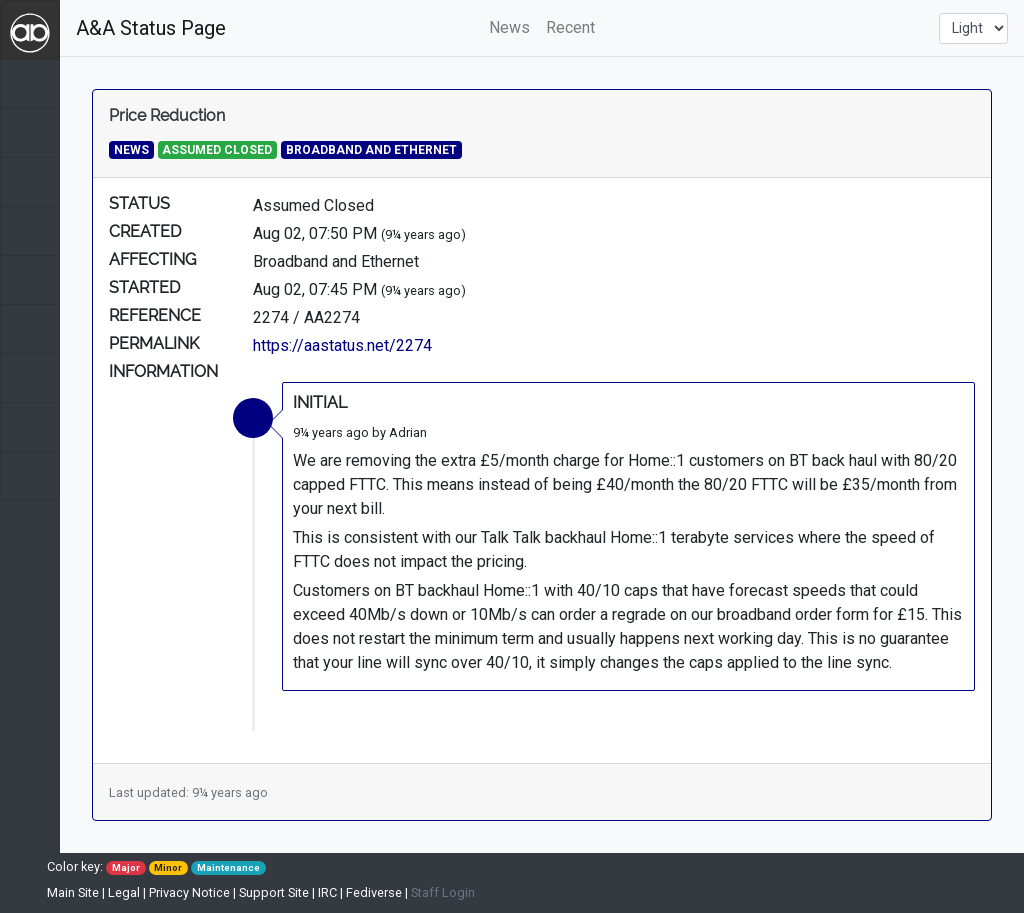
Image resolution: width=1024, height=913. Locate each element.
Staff (443, 892)
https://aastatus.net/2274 (342, 345)
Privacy (189, 892)
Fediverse (374, 892)
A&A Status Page (151, 28)
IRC (327, 892)
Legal (124, 892)
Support (274, 892)
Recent (570, 27)
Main (73, 892)
